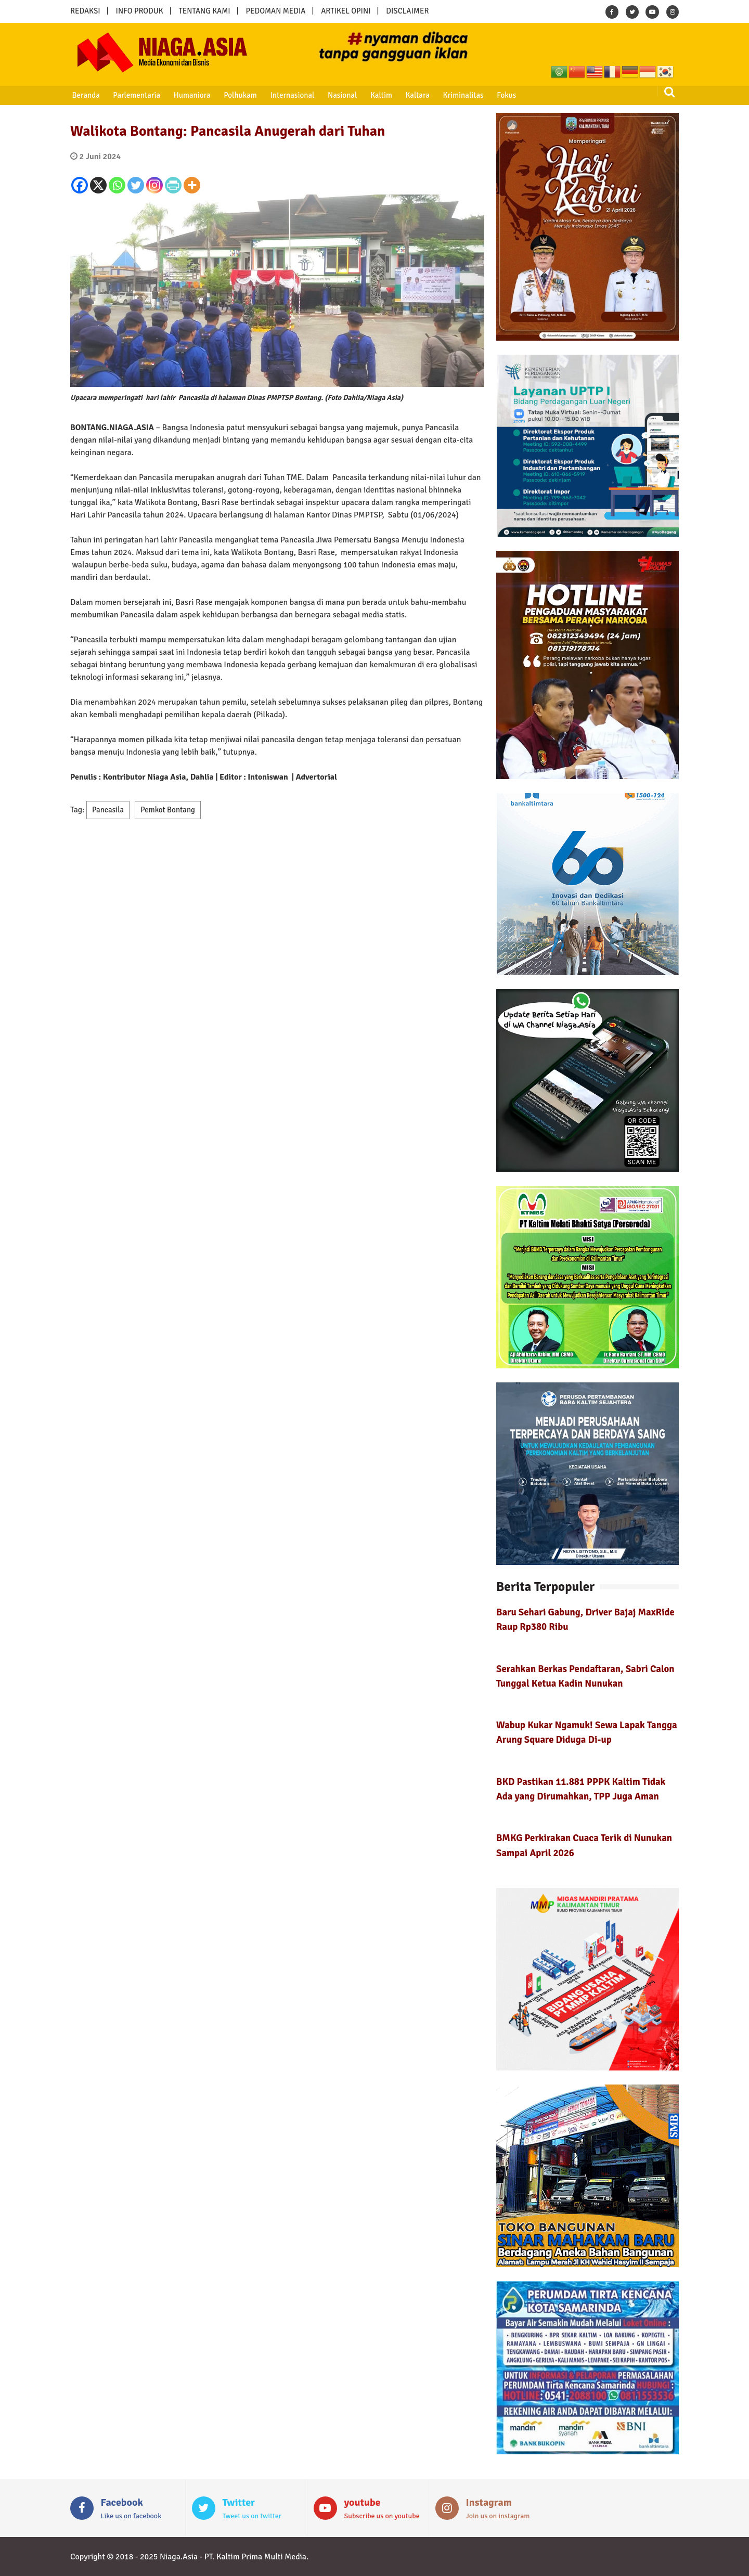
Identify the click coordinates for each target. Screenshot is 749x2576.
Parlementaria (136, 95)
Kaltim (380, 95)
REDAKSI (85, 11)
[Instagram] (154, 185)
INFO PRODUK (139, 11)
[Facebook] (79, 185)
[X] (98, 185)
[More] (192, 185)
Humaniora (191, 95)
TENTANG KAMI (204, 11)
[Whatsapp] (117, 185)
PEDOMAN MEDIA (275, 11)
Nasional (341, 95)
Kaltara (416, 95)
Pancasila (108, 809)
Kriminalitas (461, 95)
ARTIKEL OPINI (345, 11)
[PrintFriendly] (173, 185)
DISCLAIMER (407, 11)
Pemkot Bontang (167, 809)
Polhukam (239, 95)
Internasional (291, 95)
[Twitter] (135, 185)
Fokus (504, 95)
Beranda (85, 95)
